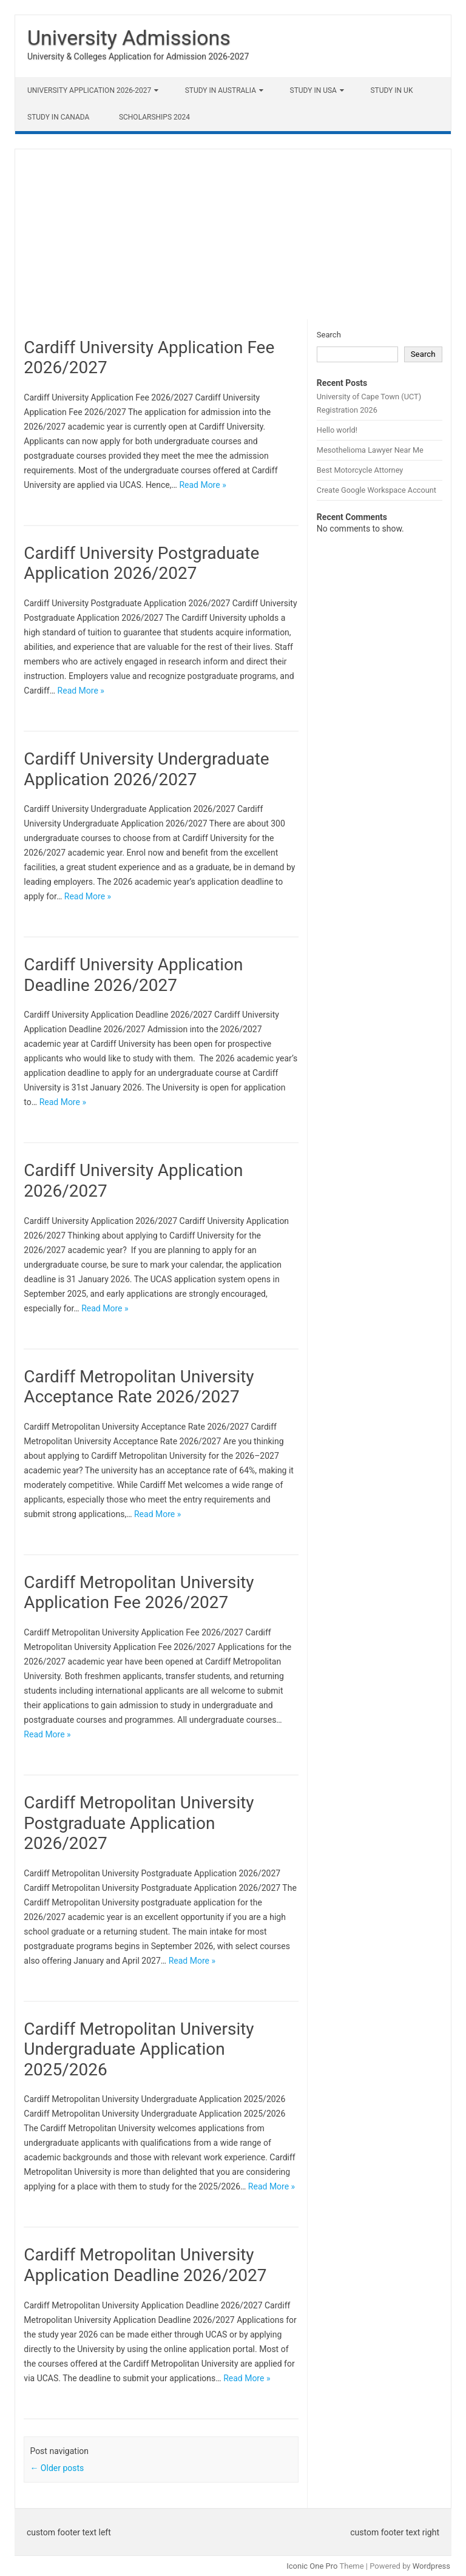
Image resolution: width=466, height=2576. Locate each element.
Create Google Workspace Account (376, 490)
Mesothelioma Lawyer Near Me (370, 450)
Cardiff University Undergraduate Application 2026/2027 (146, 769)
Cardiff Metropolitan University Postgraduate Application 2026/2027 (139, 1823)
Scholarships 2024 (154, 117)
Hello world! (337, 429)
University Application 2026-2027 (89, 90)
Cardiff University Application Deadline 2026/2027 (133, 975)
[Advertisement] (233, 234)
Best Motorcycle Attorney (360, 470)
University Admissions (129, 37)
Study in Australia (220, 90)
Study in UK (391, 90)
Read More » (202, 485)
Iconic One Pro (311, 2566)
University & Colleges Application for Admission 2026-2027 (138, 56)
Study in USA (313, 90)
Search (329, 334)
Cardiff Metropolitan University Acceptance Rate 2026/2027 (139, 1387)
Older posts (57, 2468)
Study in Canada (58, 117)
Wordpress (431, 2566)
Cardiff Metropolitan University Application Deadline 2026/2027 (145, 2265)
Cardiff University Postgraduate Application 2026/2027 (141, 563)
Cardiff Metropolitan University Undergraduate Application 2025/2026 (139, 2049)
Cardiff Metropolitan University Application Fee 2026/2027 (139, 1592)
